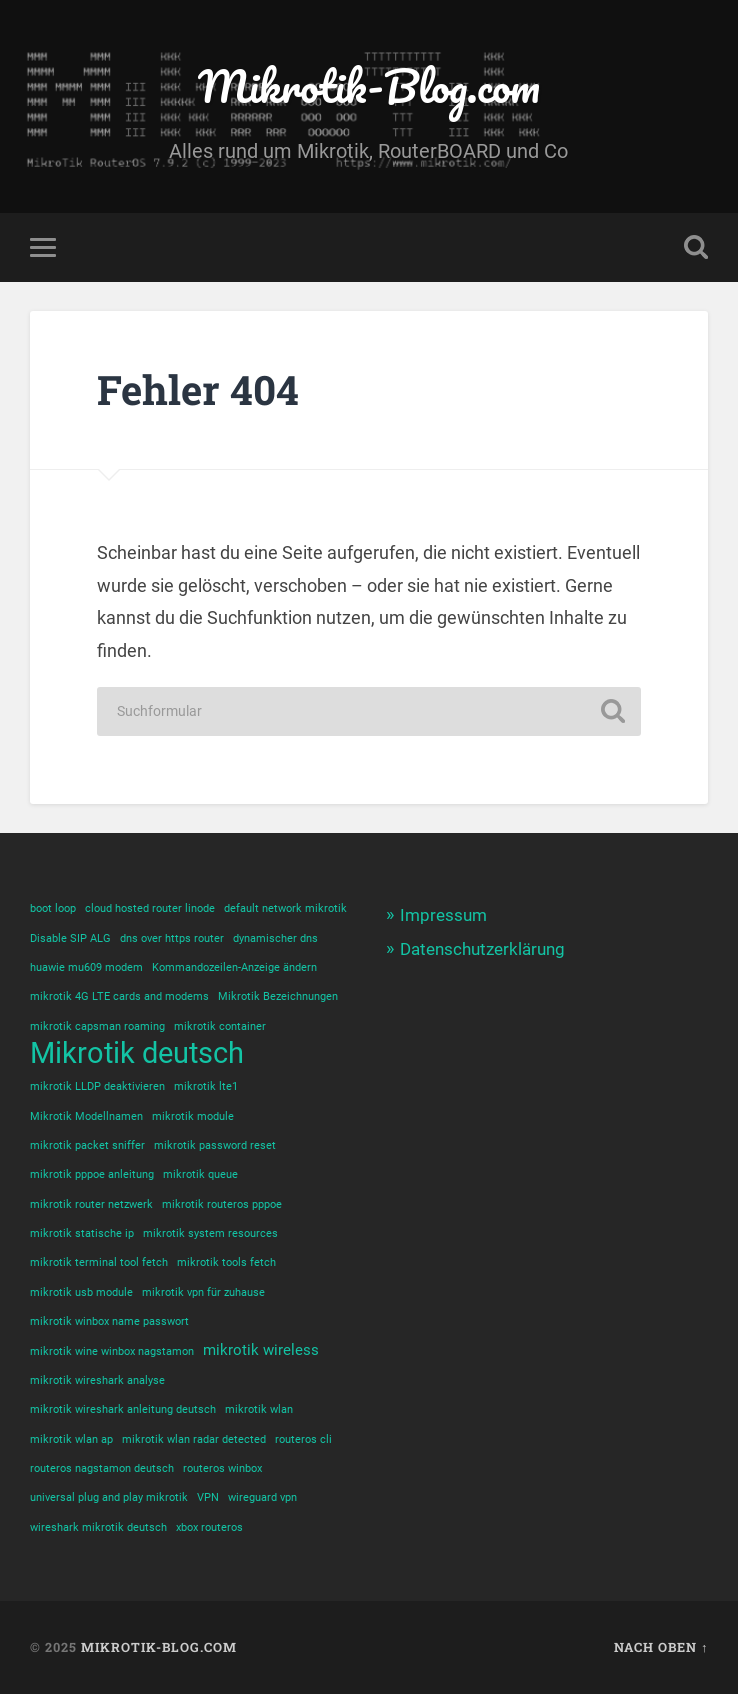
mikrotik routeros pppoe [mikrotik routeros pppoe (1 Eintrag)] (222, 1204)
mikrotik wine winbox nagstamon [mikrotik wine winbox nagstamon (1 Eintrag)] (112, 1351)
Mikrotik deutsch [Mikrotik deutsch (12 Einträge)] (137, 1053)
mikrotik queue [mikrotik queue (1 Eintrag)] (200, 1174)
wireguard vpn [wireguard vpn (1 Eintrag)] (262, 1497)
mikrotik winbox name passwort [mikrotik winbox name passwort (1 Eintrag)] (109, 1321)
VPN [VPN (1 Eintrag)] (208, 1497)
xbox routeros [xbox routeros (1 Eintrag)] (209, 1527)
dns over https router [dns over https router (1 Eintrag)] (172, 938)
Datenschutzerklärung (482, 949)
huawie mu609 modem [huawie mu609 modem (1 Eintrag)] (86, 967)
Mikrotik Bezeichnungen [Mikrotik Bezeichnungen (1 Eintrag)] (278, 996)
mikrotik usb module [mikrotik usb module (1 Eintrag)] (81, 1292)
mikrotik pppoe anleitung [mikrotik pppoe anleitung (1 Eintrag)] (92, 1174)
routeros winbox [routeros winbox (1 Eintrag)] (222, 1468)
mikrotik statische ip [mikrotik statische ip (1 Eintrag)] (82, 1233)
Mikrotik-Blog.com (369, 85)
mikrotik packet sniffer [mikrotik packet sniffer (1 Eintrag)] (87, 1145)
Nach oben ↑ (661, 1647)
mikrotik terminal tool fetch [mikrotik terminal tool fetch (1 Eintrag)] (99, 1262)
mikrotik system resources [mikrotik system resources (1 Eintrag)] (210, 1233)
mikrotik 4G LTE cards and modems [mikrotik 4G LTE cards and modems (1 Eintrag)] (119, 996)
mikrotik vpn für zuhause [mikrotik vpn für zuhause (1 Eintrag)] (203, 1292)
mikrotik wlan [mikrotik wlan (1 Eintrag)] (259, 1409)
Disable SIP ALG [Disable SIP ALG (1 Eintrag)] (70, 938)
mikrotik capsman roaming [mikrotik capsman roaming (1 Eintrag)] (97, 1026)
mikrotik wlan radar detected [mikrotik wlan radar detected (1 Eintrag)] (194, 1439)
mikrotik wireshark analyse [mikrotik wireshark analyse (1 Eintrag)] (97, 1380)
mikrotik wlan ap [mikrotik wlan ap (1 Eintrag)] (71, 1439)
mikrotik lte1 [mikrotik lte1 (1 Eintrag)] (206, 1086)
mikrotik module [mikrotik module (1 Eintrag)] (193, 1116)
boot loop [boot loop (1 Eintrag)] (53, 908)
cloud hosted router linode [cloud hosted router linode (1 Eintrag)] (150, 908)
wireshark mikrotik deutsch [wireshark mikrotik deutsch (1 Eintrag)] (98, 1527)
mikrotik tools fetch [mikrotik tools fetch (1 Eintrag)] (226, 1262)
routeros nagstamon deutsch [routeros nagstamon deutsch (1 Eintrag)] (102, 1468)
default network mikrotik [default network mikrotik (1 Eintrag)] (285, 908)
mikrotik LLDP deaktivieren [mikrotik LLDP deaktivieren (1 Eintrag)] (97, 1086)
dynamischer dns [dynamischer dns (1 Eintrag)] (275, 938)
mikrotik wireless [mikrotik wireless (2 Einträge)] (261, 1350)
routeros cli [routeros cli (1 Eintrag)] (303, 1439)
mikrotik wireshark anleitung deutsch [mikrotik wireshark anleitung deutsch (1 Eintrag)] (123, 1409)
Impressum (443, 915)
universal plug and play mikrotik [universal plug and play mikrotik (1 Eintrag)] (109, 1497)
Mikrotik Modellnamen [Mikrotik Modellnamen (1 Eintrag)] (86, 1116)
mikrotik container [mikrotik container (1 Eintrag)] (220, 1026)
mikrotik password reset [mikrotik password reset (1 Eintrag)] (215, 1145)
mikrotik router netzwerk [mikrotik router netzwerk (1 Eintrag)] (91, 1204)
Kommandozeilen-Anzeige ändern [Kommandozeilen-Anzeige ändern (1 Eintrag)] (234, 967)
